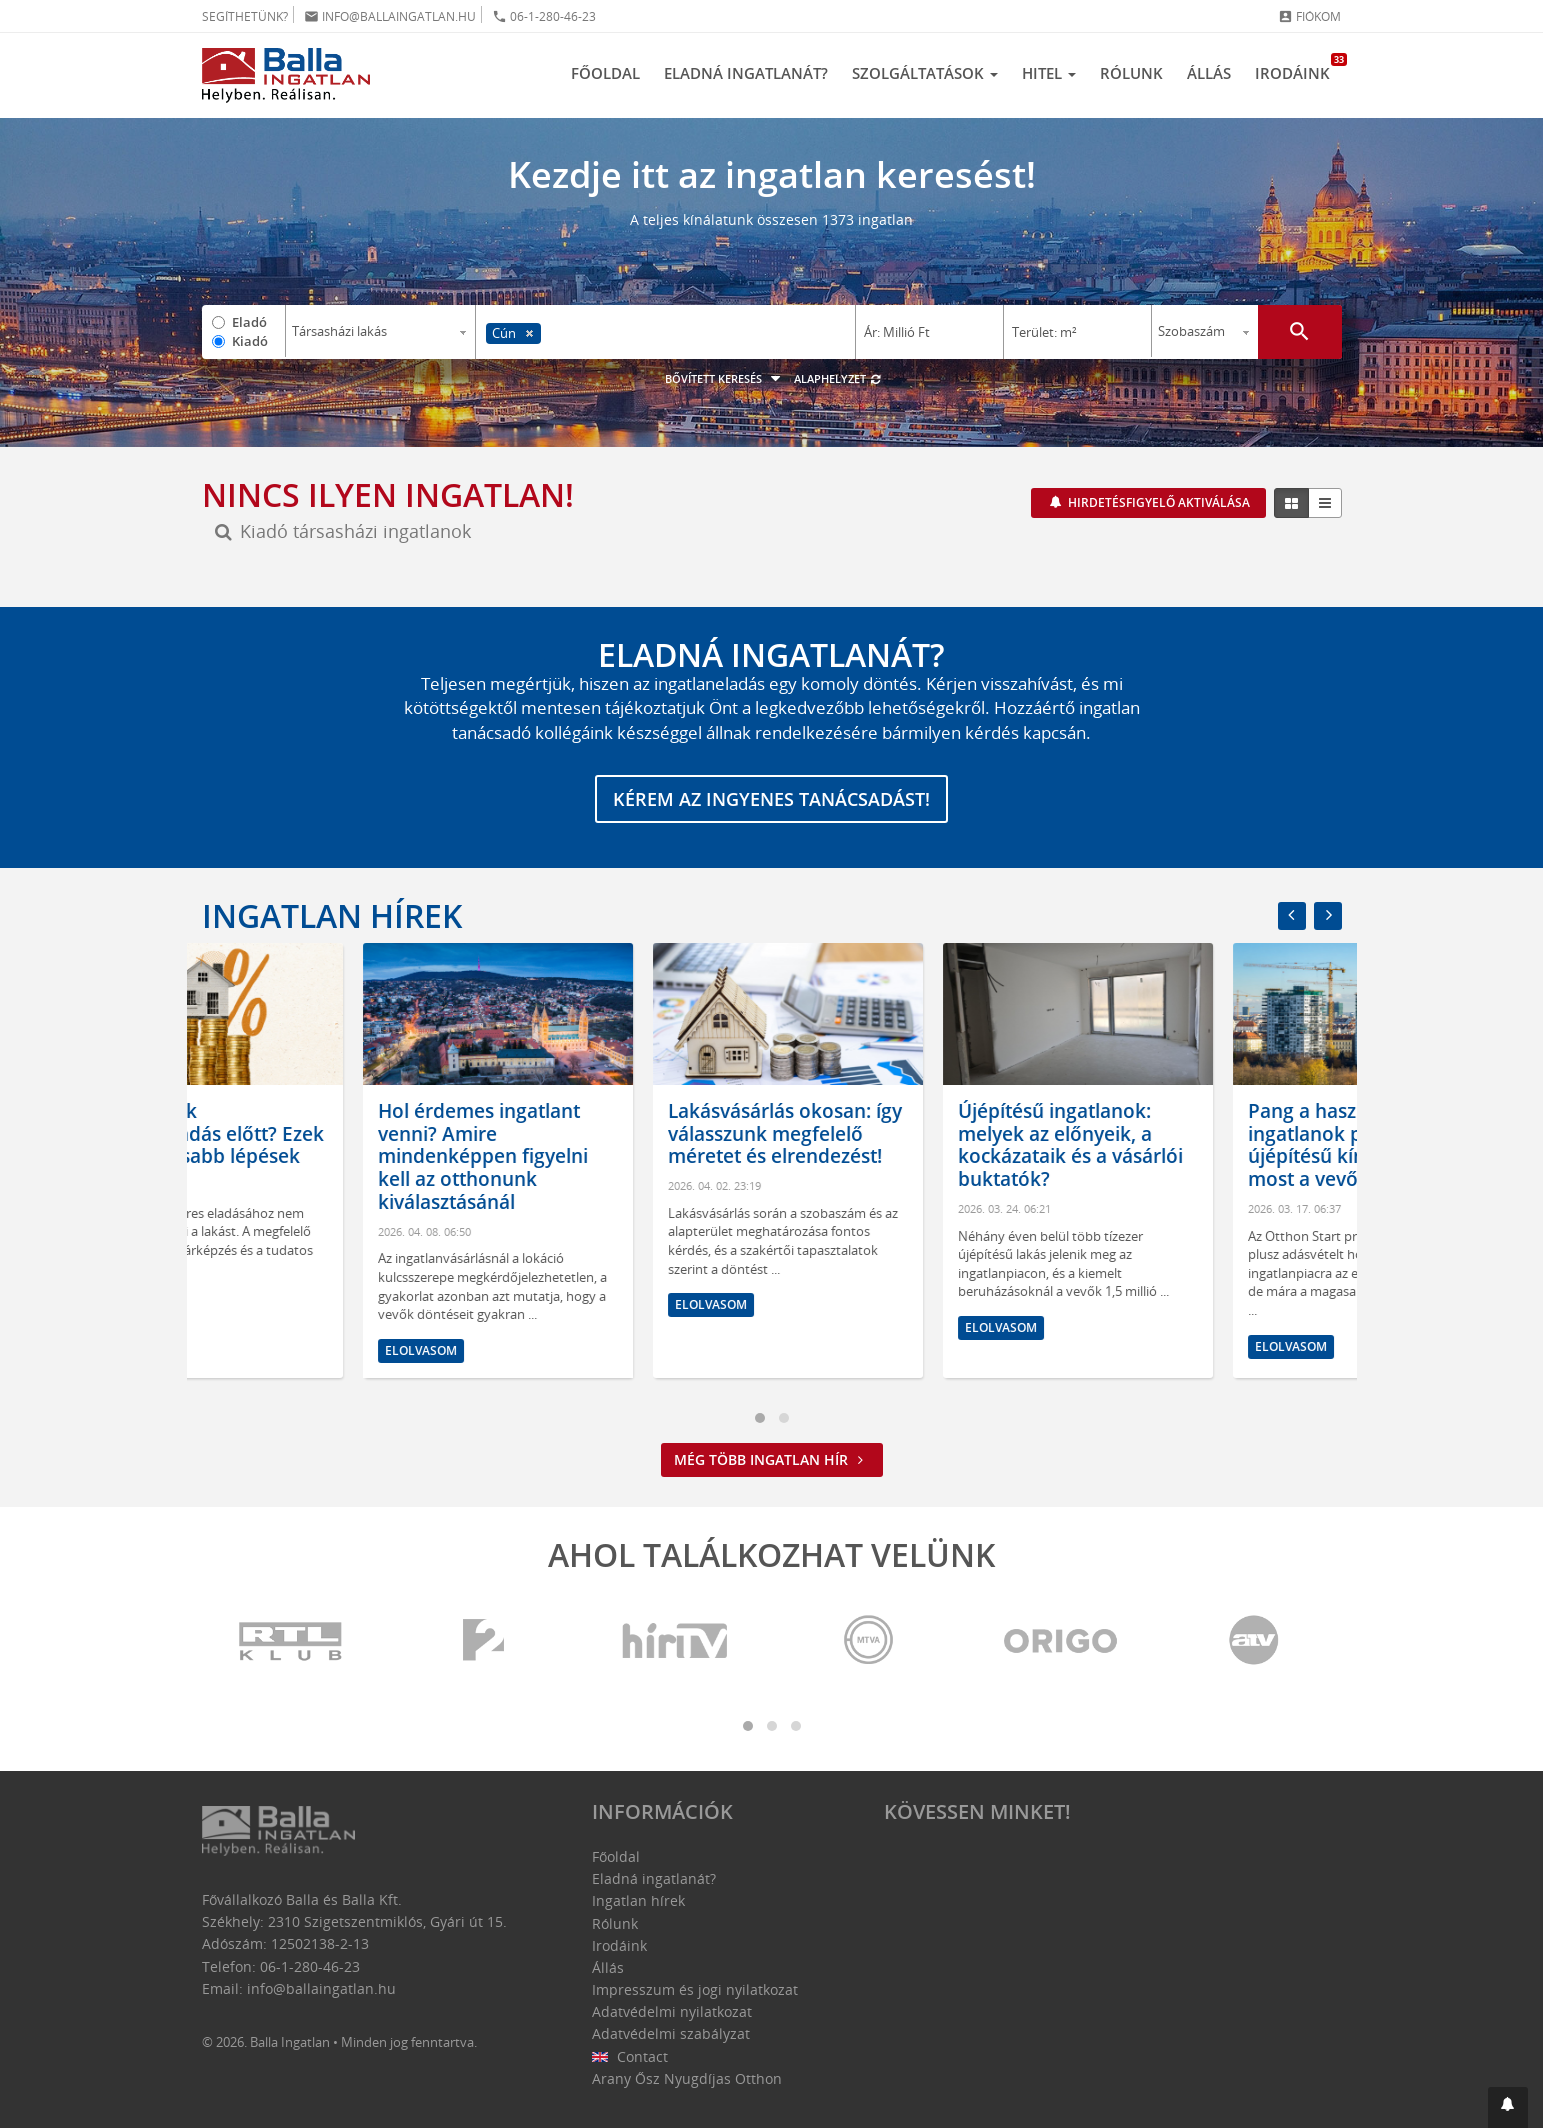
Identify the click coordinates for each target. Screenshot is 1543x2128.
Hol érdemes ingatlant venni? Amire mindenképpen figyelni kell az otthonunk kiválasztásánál (612, 1156)
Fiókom (1309, 16)
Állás (1209, 73)
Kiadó (250, 341)
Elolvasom (260, 1304)
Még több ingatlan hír (772, 1459)
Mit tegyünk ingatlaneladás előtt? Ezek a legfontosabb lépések (335, 1134)
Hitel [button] (1049, 73)
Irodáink (1298, 68)
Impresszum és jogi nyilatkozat (695, 1989)
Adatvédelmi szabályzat (671, 2033)
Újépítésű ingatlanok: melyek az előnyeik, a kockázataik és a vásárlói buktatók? (1199, 1145)
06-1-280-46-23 (544, 16)
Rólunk (1131, 73)
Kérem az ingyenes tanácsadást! (771, 799)
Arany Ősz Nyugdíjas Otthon (687, 2078)
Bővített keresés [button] (725, 378)
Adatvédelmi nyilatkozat (672, 2011)
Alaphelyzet (838, 378)
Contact (630, 2056)
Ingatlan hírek (332, 915)
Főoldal (605, 73)
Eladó (249, 322)
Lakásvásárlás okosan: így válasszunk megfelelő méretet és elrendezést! (914, 1134)
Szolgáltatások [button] (925, 73)
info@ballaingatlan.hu (390, 16)
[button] (1508, 2107)
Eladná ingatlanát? (746, 73)
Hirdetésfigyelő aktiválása (1157, 502)
